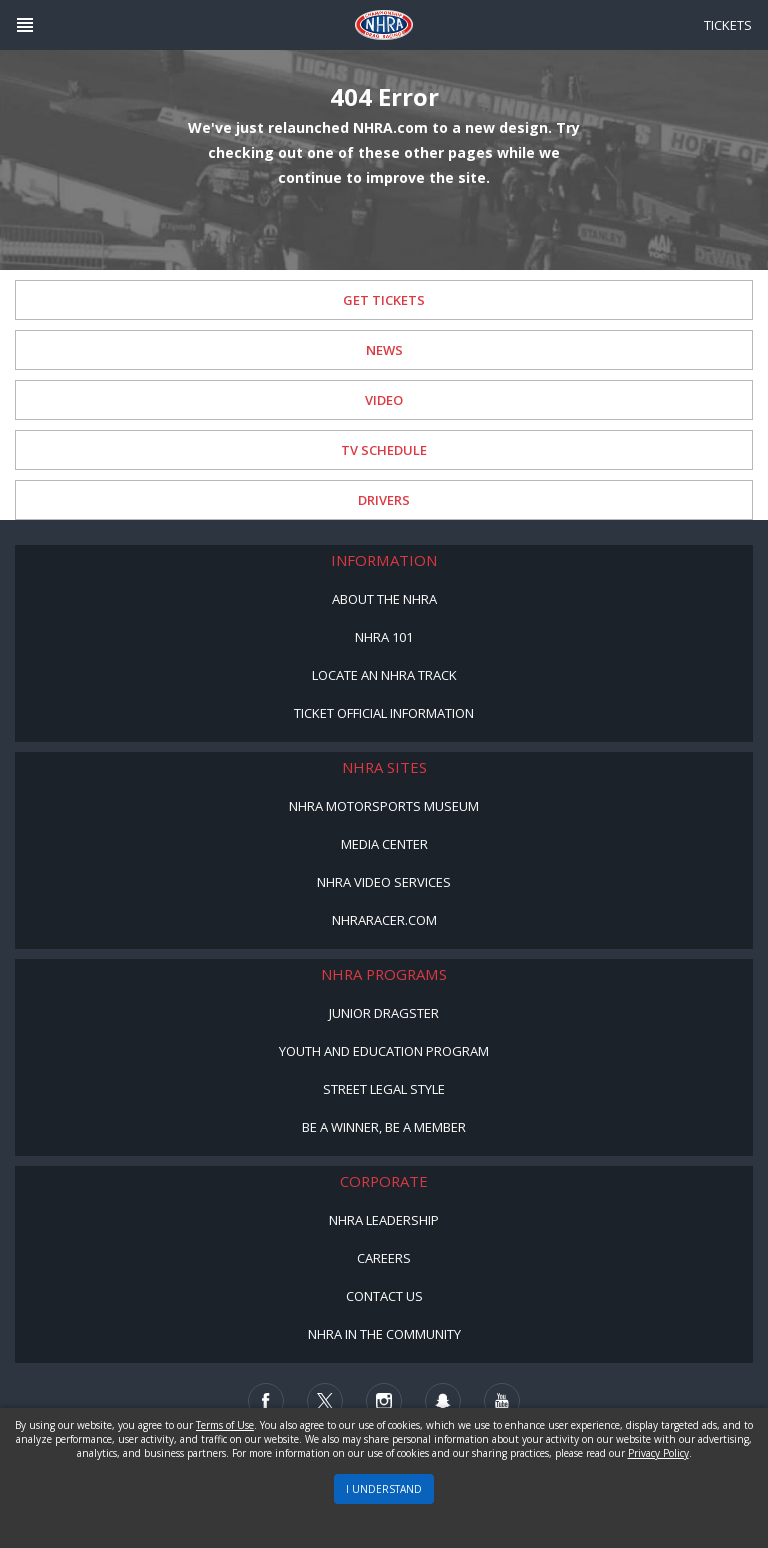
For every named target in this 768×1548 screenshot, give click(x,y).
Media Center (384, 844)
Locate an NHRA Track (384, 675)
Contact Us (384, 1296)
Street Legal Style (384, 1089)
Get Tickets (384, 300)
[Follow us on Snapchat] (443, 1401)
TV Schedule (384, 450)
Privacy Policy (658, 1453)
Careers (384, 1258)
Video (384, 400)
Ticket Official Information (384, 713)
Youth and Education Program (384, 1051)
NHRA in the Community (384, 1334)
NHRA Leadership (384, 1220)
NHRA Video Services (384, 882)
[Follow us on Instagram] (384, 1401)
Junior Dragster (384, 1013)
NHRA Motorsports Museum (384, 806)
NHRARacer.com (384, 920)
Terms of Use (225, 1425)
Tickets (728, 25)
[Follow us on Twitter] (325, 1401)
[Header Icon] (25, 25)
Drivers (384, 500)
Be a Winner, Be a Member (384, 1127)
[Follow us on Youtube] (502, 1401)
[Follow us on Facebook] (266, 1401)
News (384, 350)
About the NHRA (384, 599)
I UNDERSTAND (384, 1489)
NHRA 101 (384, 637)
